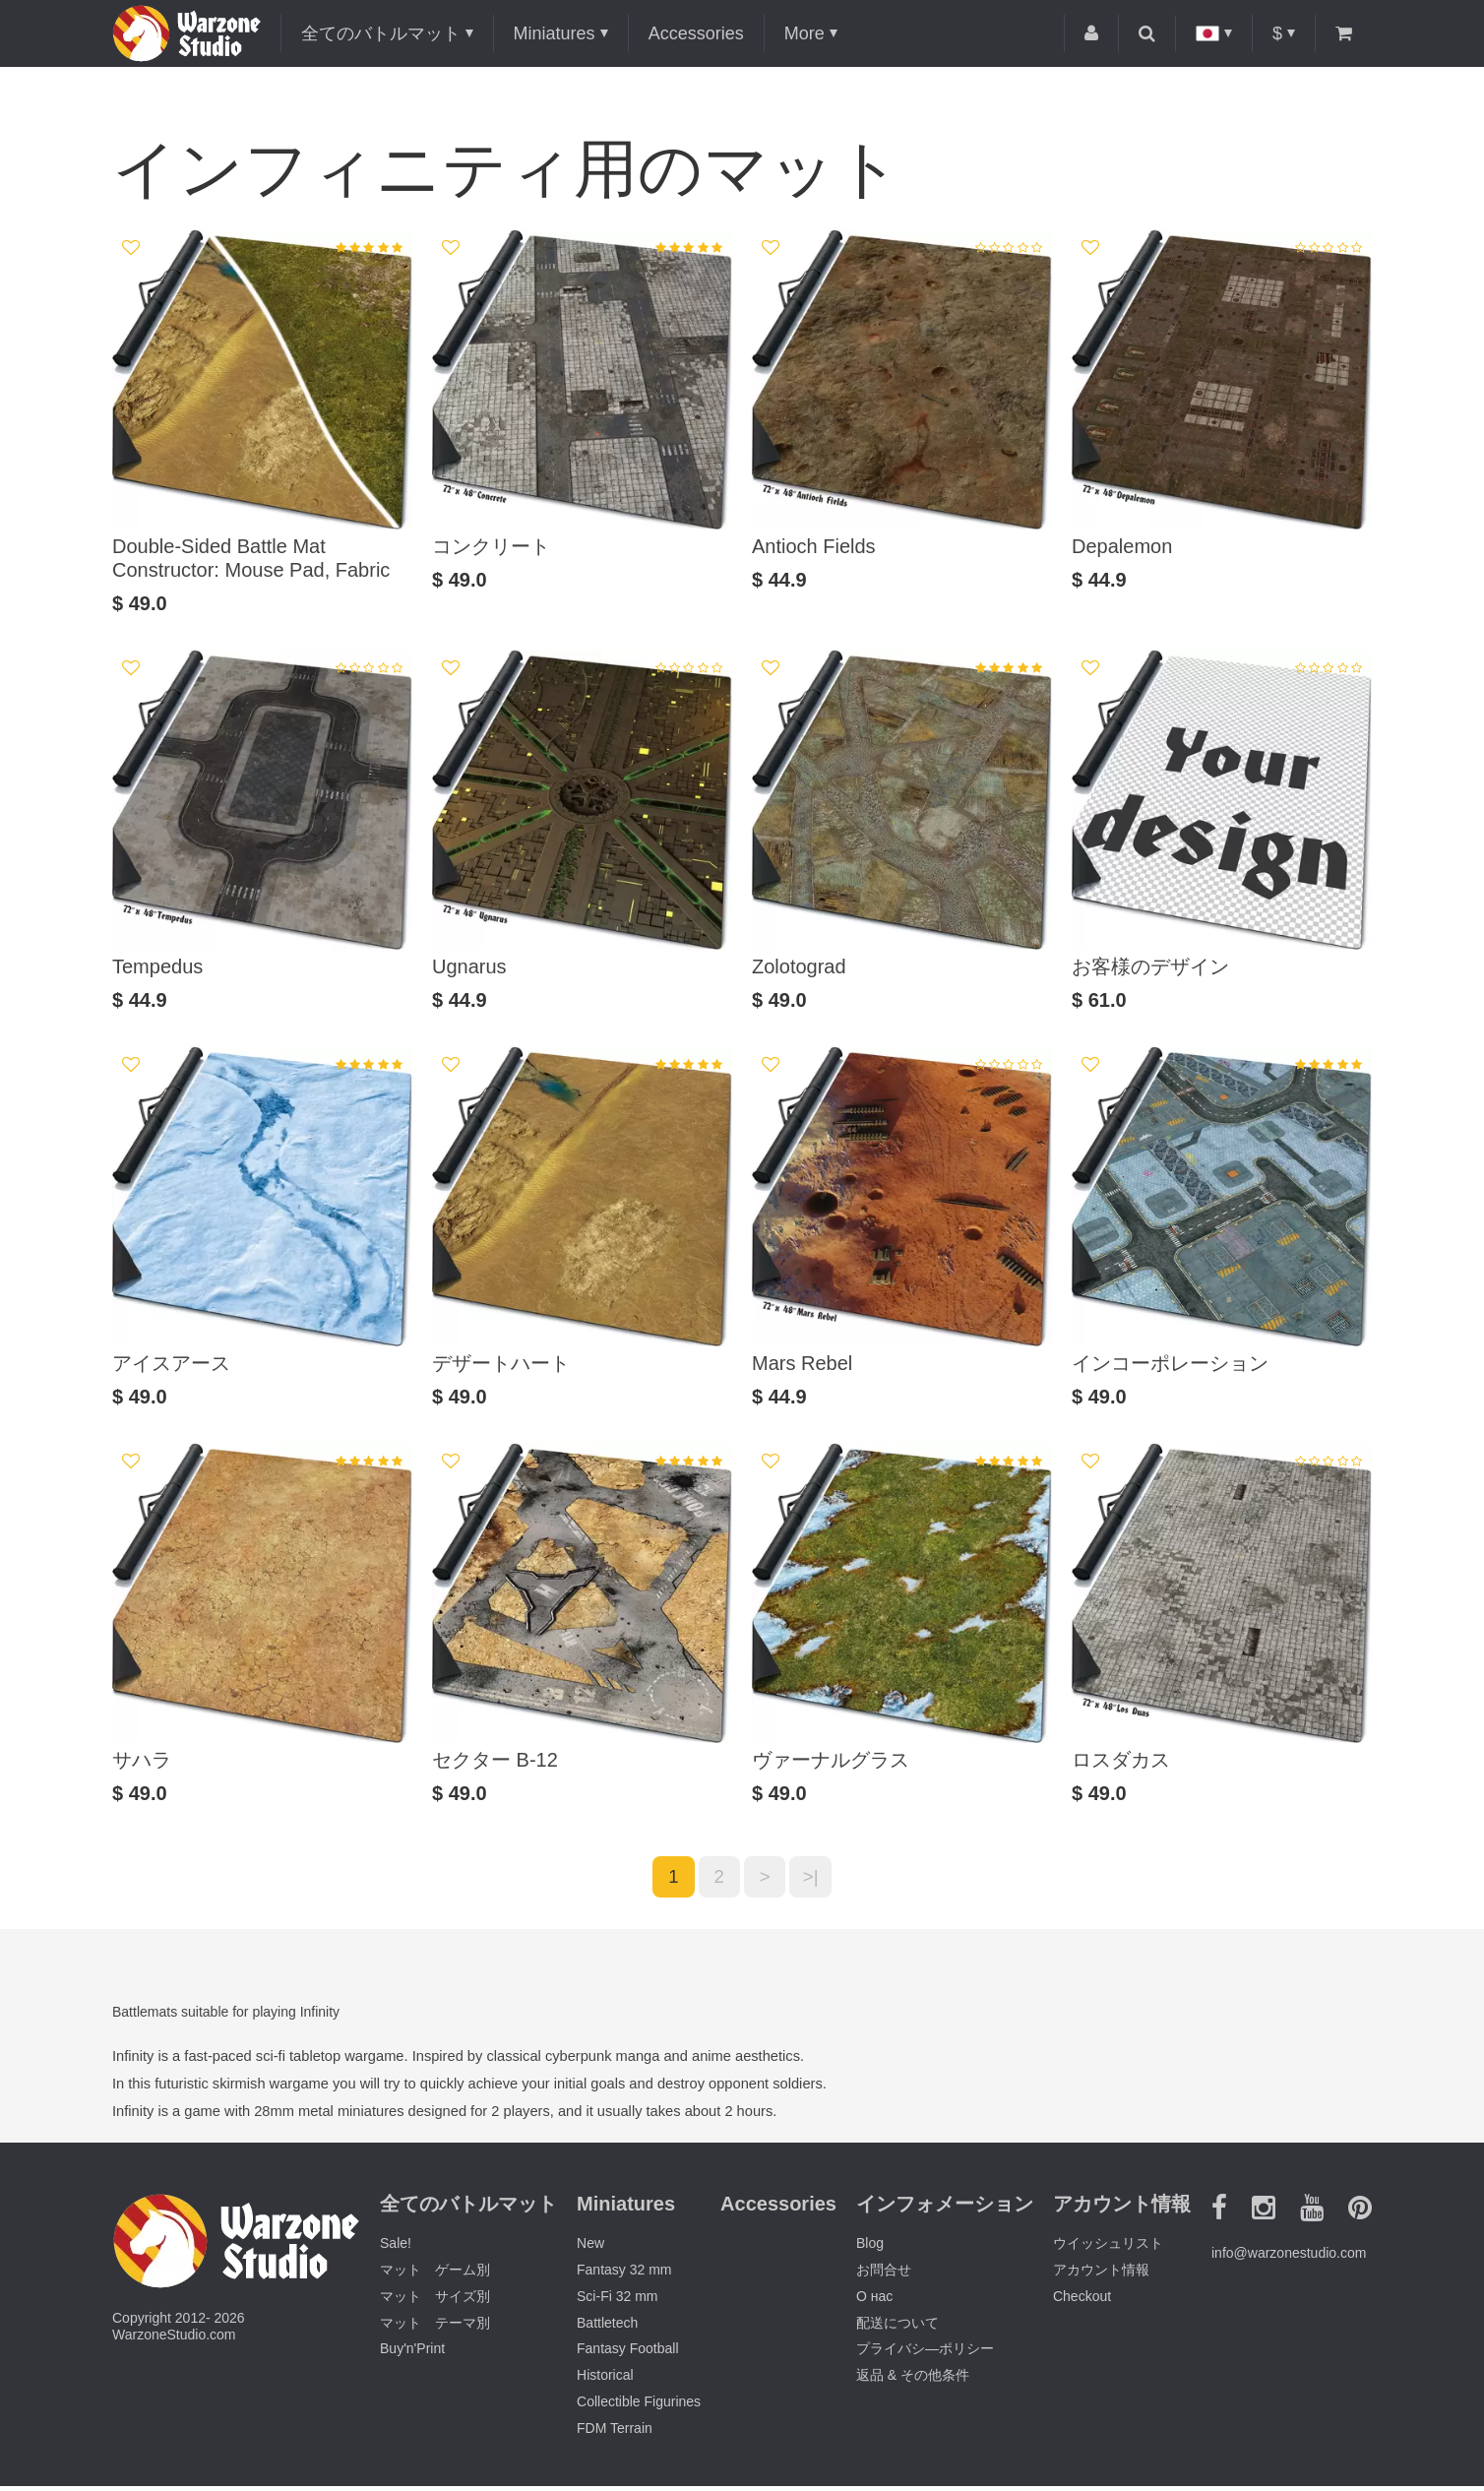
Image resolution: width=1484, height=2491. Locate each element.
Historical (605, 2381)
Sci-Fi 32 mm (617, 2301)
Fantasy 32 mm (624, 2275)
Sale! (395, 2249)
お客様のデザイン (1150, 966)
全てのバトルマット (381, 33)
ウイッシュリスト (1108, 2249)
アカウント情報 (1101, 2275)
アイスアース (171, 1363)
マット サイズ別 (435, 2301)
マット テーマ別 (435, 2327)
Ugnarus (469, 966)
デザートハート (501, 1363)
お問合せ (883, 2275)
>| (819, 1880)
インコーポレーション (1170, 1363)
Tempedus (157, 966)
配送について (897, 2327)
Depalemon (1122, 546)
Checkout (1082, 2301)
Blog (870, 2249)
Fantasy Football (628, 2354)
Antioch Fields (814, 546)
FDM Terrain (614, 2433)
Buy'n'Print (412, 2354)
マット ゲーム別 (435, 2275)
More (804, 33)
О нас (874, 2301)
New (590, 2249)
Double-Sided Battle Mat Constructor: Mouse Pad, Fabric (251, 558)
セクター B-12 (495, 1760)
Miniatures (554, 33)
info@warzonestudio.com (1288, 2258)
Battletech (607, 2327)
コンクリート (491, 546)
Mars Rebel (802, 1363)
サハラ (141, 1760)
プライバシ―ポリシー (925, 2354)
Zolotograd (799, 966)
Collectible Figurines (639, 2407)
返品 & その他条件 (912, 2381)
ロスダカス (1121, 1760)
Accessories (696, 33)
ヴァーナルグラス (830, 1760)
